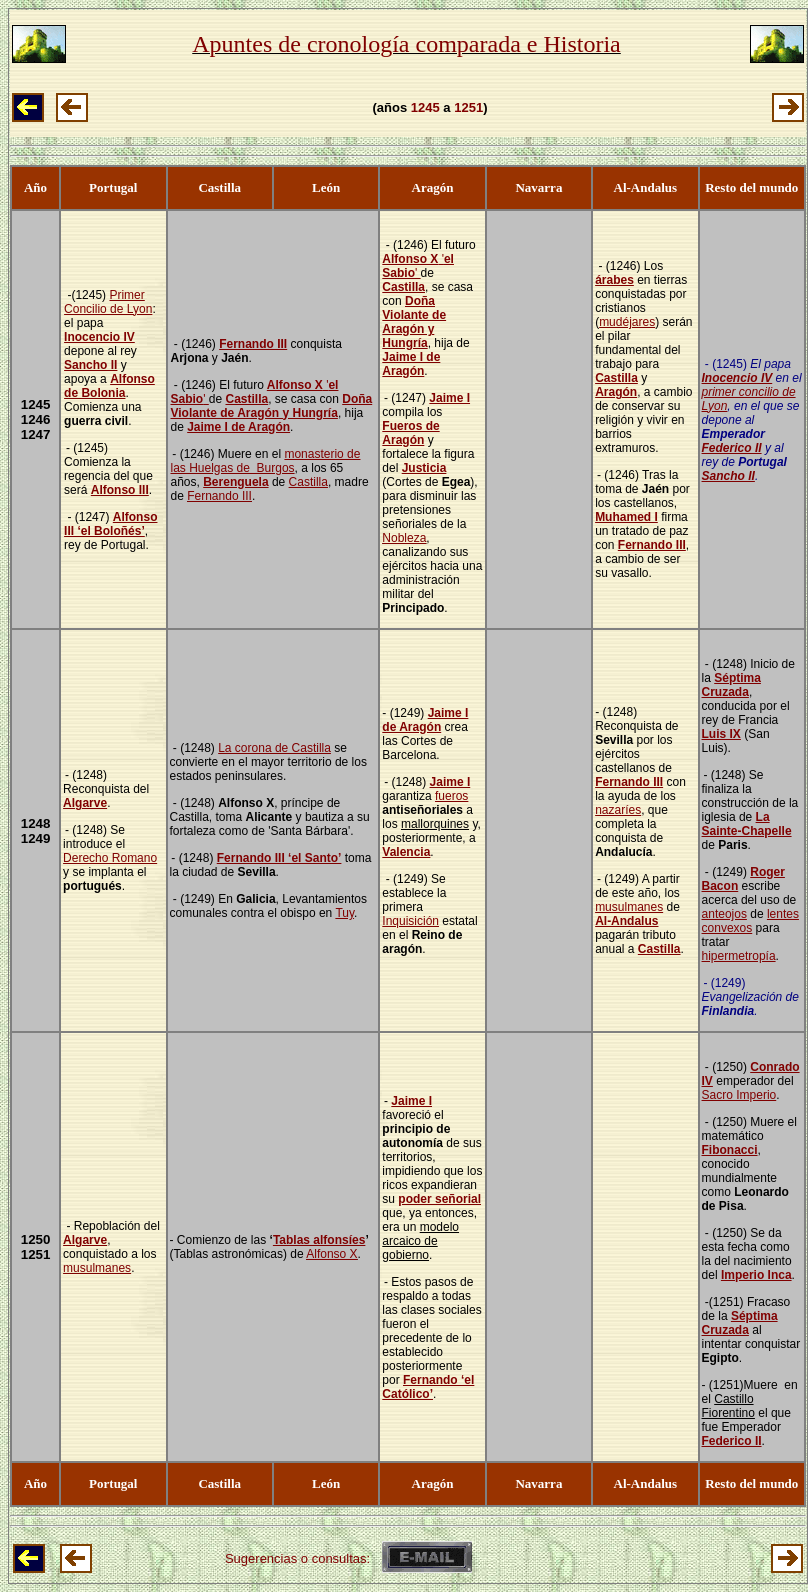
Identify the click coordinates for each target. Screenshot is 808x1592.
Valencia (406, 852)
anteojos (724, 914)
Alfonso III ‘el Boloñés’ (110, 524)
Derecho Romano (110, 858)
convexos (727, 928)
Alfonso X (295, 385)
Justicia (424, 468)
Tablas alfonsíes (319, 1240)
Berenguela (235, 482)
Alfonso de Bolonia (109, 386)
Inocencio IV (99, 337)
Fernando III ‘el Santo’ (279, 858)
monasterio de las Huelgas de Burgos (266, 461)
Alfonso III (120, 490)
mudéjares (627, 322)
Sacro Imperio (739, 1095)
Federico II (732, 448)
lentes (783, 914)
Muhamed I (626, 517)
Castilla (246, 399)
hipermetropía (739, 956)
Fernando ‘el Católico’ (428, 1387)
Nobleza (404, 538)
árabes (614, 280)
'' (418, 266)
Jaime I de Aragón (238, 427)
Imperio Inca (756, 1275)
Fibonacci (730, 1150)
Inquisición (410, 921)
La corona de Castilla (274, 748)
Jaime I (449, 398)
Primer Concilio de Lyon (108, 302)
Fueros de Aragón (410, 433)
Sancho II (90, 365)
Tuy (344, 913)
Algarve (85, 803)
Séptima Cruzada (731, 685)
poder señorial (439, 1199)
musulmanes (629, 907)
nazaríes (618, 810)
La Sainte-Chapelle (747, 824)
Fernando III (253, 344)
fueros (451, 796)
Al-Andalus (626, 921)
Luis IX (721, 734)
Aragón (616, 392)
